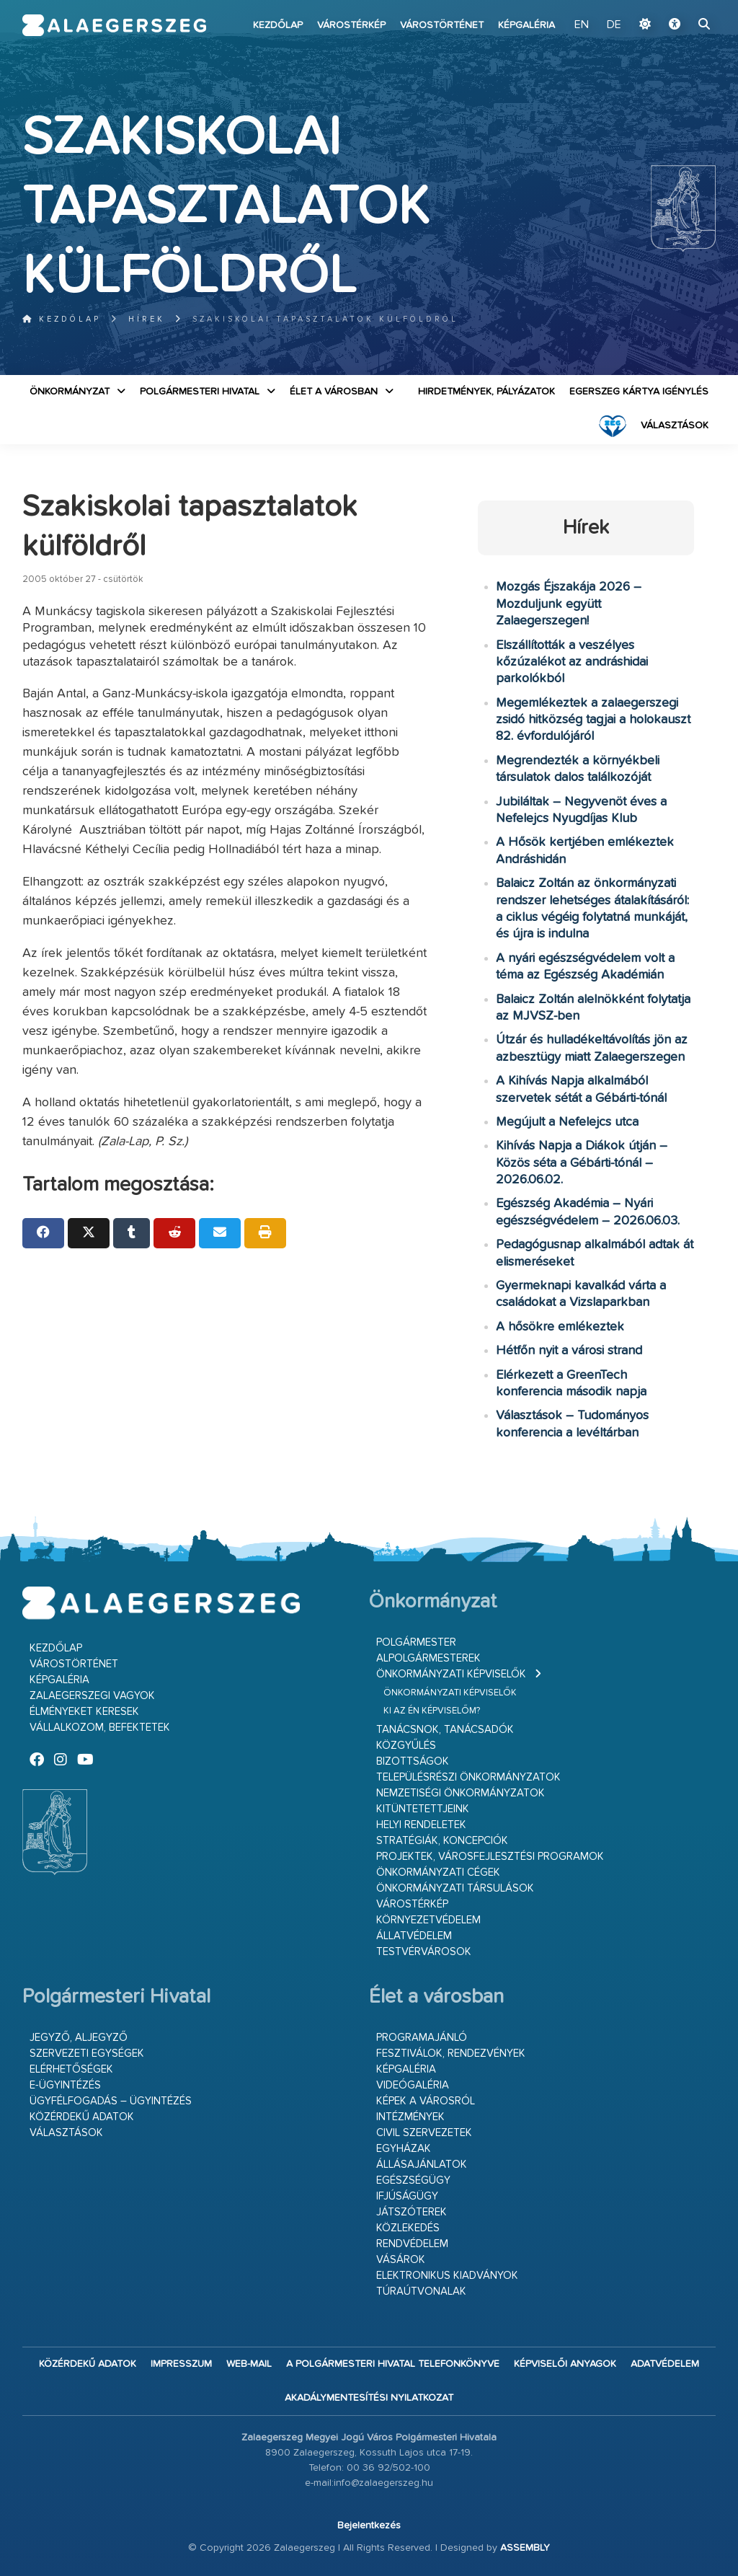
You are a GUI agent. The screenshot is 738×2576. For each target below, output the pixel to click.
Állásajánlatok (421, 2164)
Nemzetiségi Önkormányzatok (460, 1793)
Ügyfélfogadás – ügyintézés (111, 2101)
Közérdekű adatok (82, 2117)
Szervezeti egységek (87, 2053)
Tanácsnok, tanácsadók (445, 1729)
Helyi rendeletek (421, 1824)
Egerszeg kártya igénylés (638, 392)
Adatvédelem (665, 2364)
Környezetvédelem (428, 1920)
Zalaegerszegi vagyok (92, 1695)
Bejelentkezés (369, 2525)
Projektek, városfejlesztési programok (490, 1856)
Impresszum (181, 2364)
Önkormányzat (70, 392)
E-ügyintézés (65, 2085)
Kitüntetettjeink (422, 1809)
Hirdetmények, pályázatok (486, 392)
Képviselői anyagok (565, 2364)
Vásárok (400, 2259)
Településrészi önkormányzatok (468, 1777)
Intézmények (410, 2117)
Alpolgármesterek (428, 1658)
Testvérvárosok (423, 1951)
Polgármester (416, 1642)
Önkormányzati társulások (455, 1888)
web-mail (249, 2364)
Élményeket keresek (84, 1711)
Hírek (146, 319)
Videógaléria (412, 2085)
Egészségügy (413, 2180)
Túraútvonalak (421, 2291)
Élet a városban (334, 392)
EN (581, 25)
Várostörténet (442, 25)
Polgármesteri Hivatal (199, 392)
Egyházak (403, 2148)
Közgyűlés (406, 1745)
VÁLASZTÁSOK (674, 425)
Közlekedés (408, 2228)
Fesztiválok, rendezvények (450, 2053)
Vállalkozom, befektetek (100, 1727)
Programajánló (421, 2037)
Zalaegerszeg (114, 25)
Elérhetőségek (71, 2069)
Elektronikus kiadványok (447, 2275)
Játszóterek (411, 2212)
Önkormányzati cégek (438, 1872)
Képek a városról (425, 2101)
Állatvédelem (414, 1936)
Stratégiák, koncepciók (442, 1840)
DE (614, 25)
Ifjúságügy (407, 2196)
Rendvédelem (412, 2243)
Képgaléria (526, 25)
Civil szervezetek (424, 2132)
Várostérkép (351, 25)
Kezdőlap (278, 25)
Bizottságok (412, 1761)
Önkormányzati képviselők (451, 1674)
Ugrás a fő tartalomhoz (680, 6)
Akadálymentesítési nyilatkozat (369, 2398)
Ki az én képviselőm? (431, 1711)
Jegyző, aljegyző (79, 2037)
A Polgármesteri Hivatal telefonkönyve (392, 2364)
